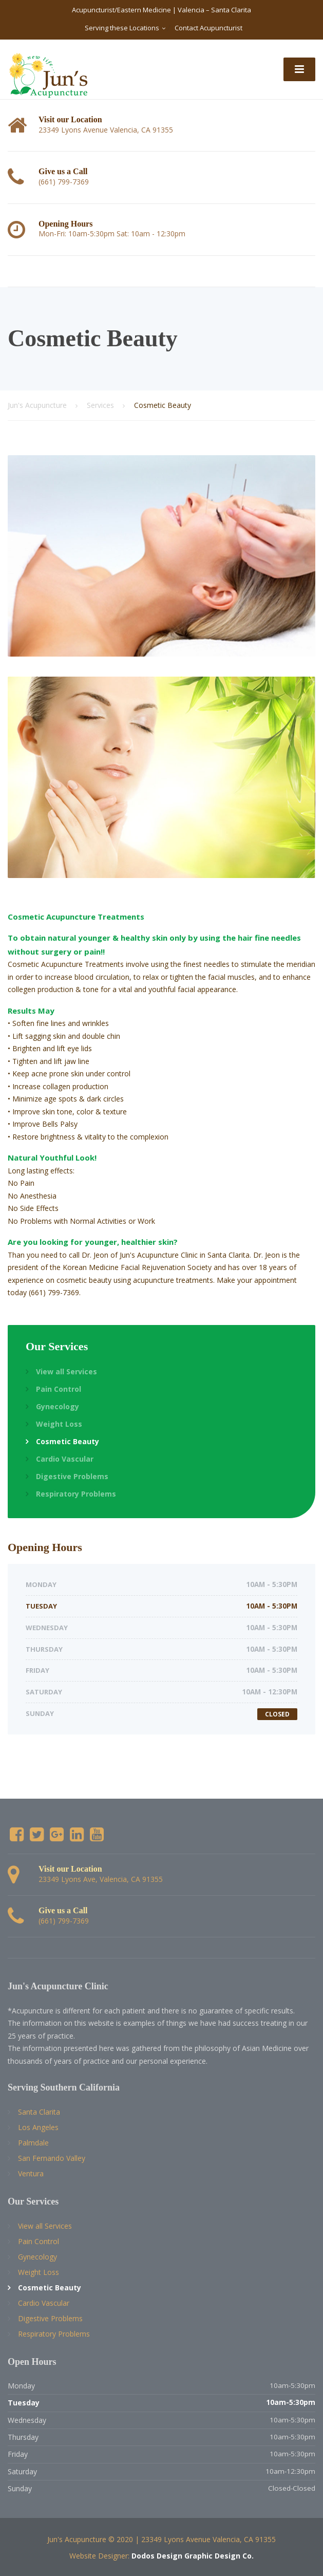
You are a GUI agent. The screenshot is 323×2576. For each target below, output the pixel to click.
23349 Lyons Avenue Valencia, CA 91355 (208, 2539)
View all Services (66, 1371)
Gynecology (57, 1406)
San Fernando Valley (51, 2158)
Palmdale (33, 2143)
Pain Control (58, 1389)
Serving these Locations (122, 27)
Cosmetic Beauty (67, 1441)
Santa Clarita (39, 2112)
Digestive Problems (72, 1476)
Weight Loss (59, 1424)
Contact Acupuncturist (208, 27)
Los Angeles (38, 2127)
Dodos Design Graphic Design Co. (192, 2556)
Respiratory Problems (76, 1494)
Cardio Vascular (64, 1459)
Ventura (31, 2173)
